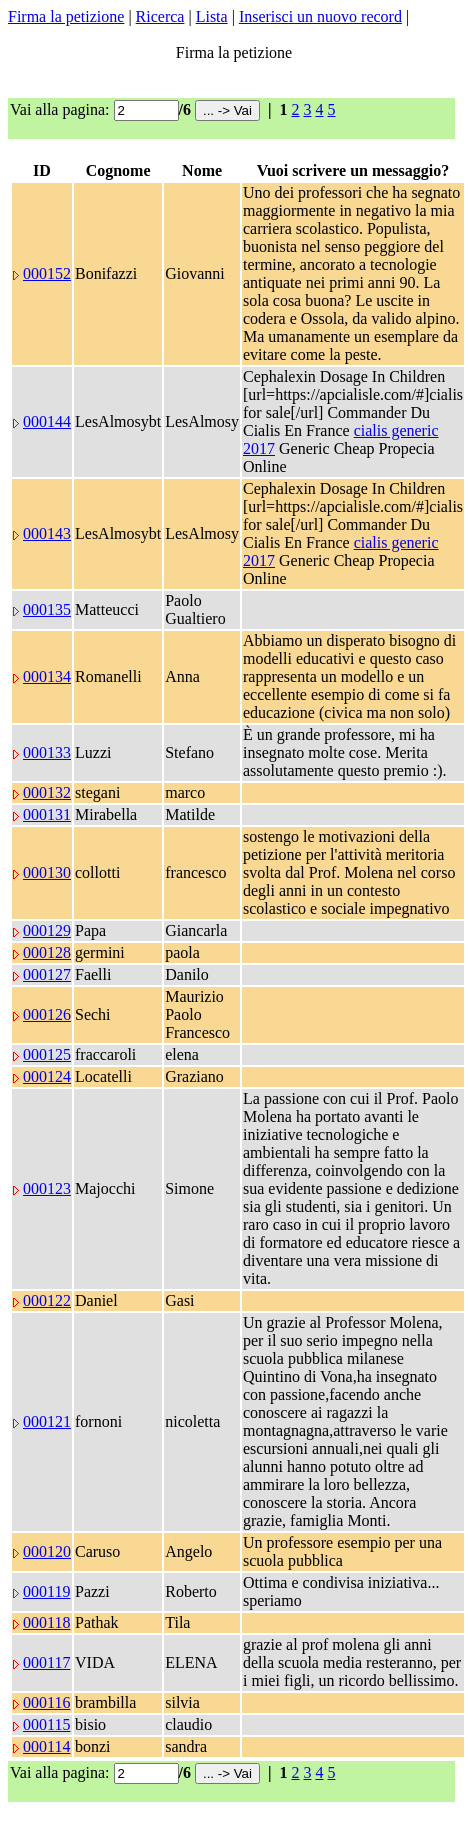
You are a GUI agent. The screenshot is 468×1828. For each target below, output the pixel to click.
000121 (47, 1421)
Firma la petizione (66, 16)
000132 (47, 792)
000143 (47, 533)
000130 (47, 872)
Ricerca (160, 16)
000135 (47, 609)
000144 (47, 421)
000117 (46, 1662)
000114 (46, 1746)
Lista (212, 16)
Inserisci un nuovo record (320, 16)
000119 (46, 1591)
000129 (47, 930)
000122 (47, 1300)
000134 (47, 676)
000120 (47, 1551)
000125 (47, 1054)
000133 (47, 752)
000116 (46, 1702)
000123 (47, 1188)
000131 (47, 814)
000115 (46, 1724)
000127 (47, 974)
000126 (47, 1014)
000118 (46, 1622)
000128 (47, 952)
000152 (47, 273)
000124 (47, 1076)
